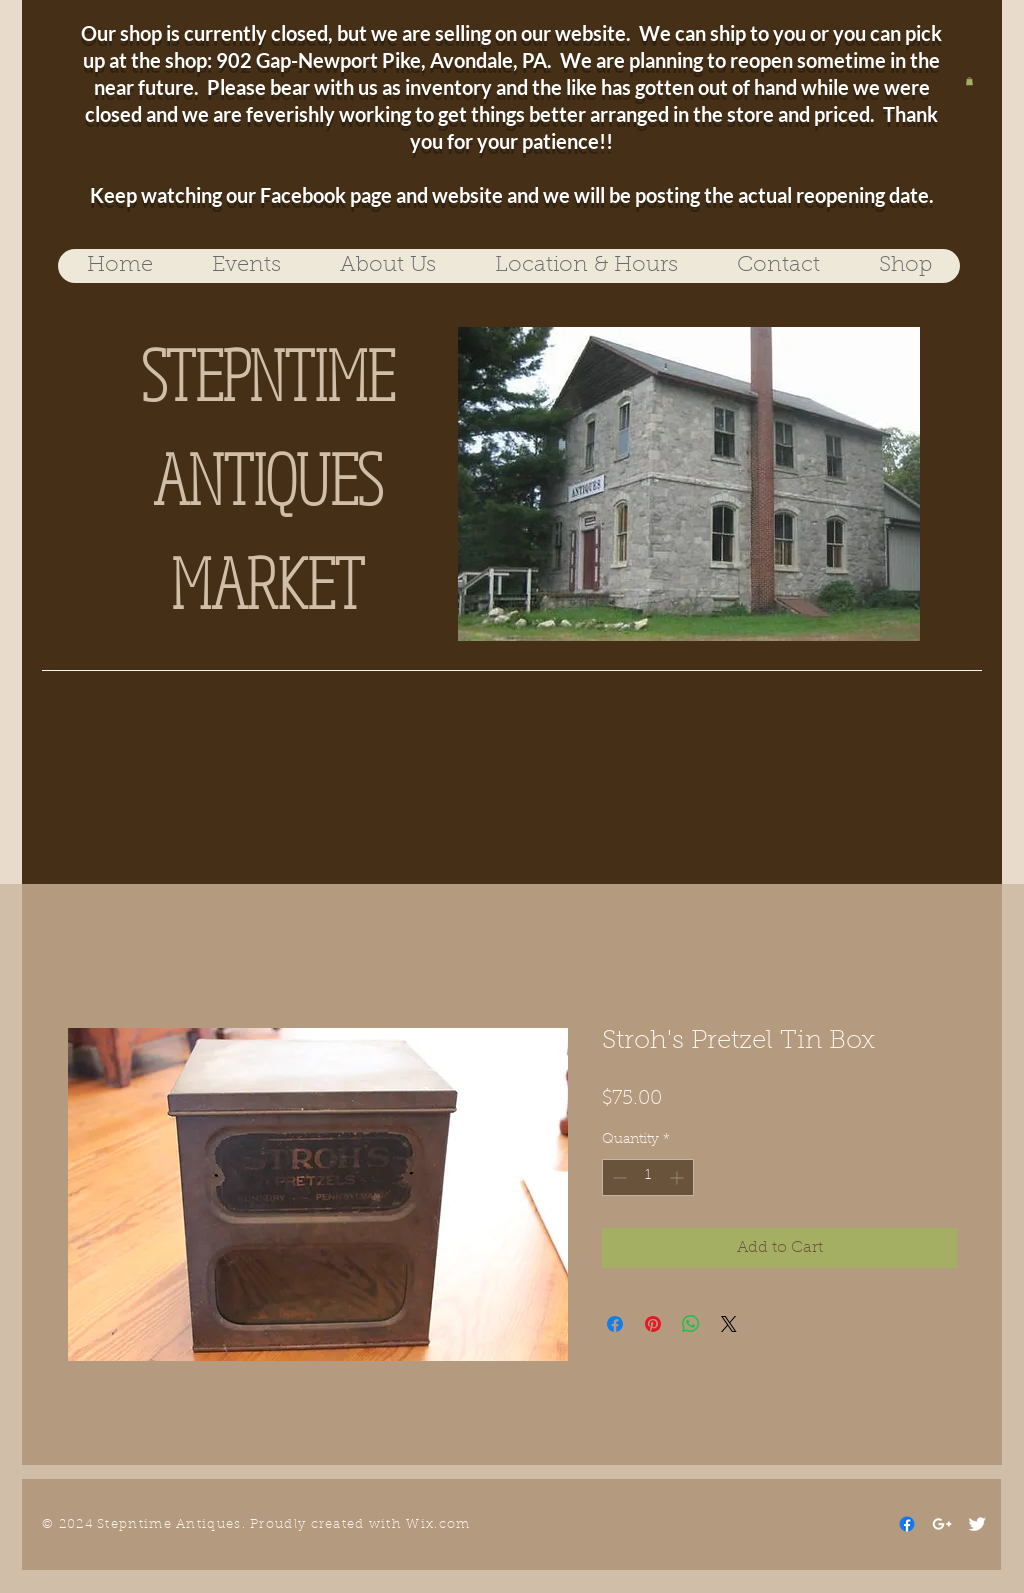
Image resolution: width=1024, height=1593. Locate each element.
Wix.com (438, 1524)
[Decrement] (617, 1177)
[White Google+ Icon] (942, 1524)
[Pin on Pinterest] (653, 1324)
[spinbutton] (648, 1177)
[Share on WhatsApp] (691, 1324)
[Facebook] (907, 1524)
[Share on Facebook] (615, 1324)
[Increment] (678, 1177)
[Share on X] (729, 1324)
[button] (969, 81)
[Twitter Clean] (977, 1524)
